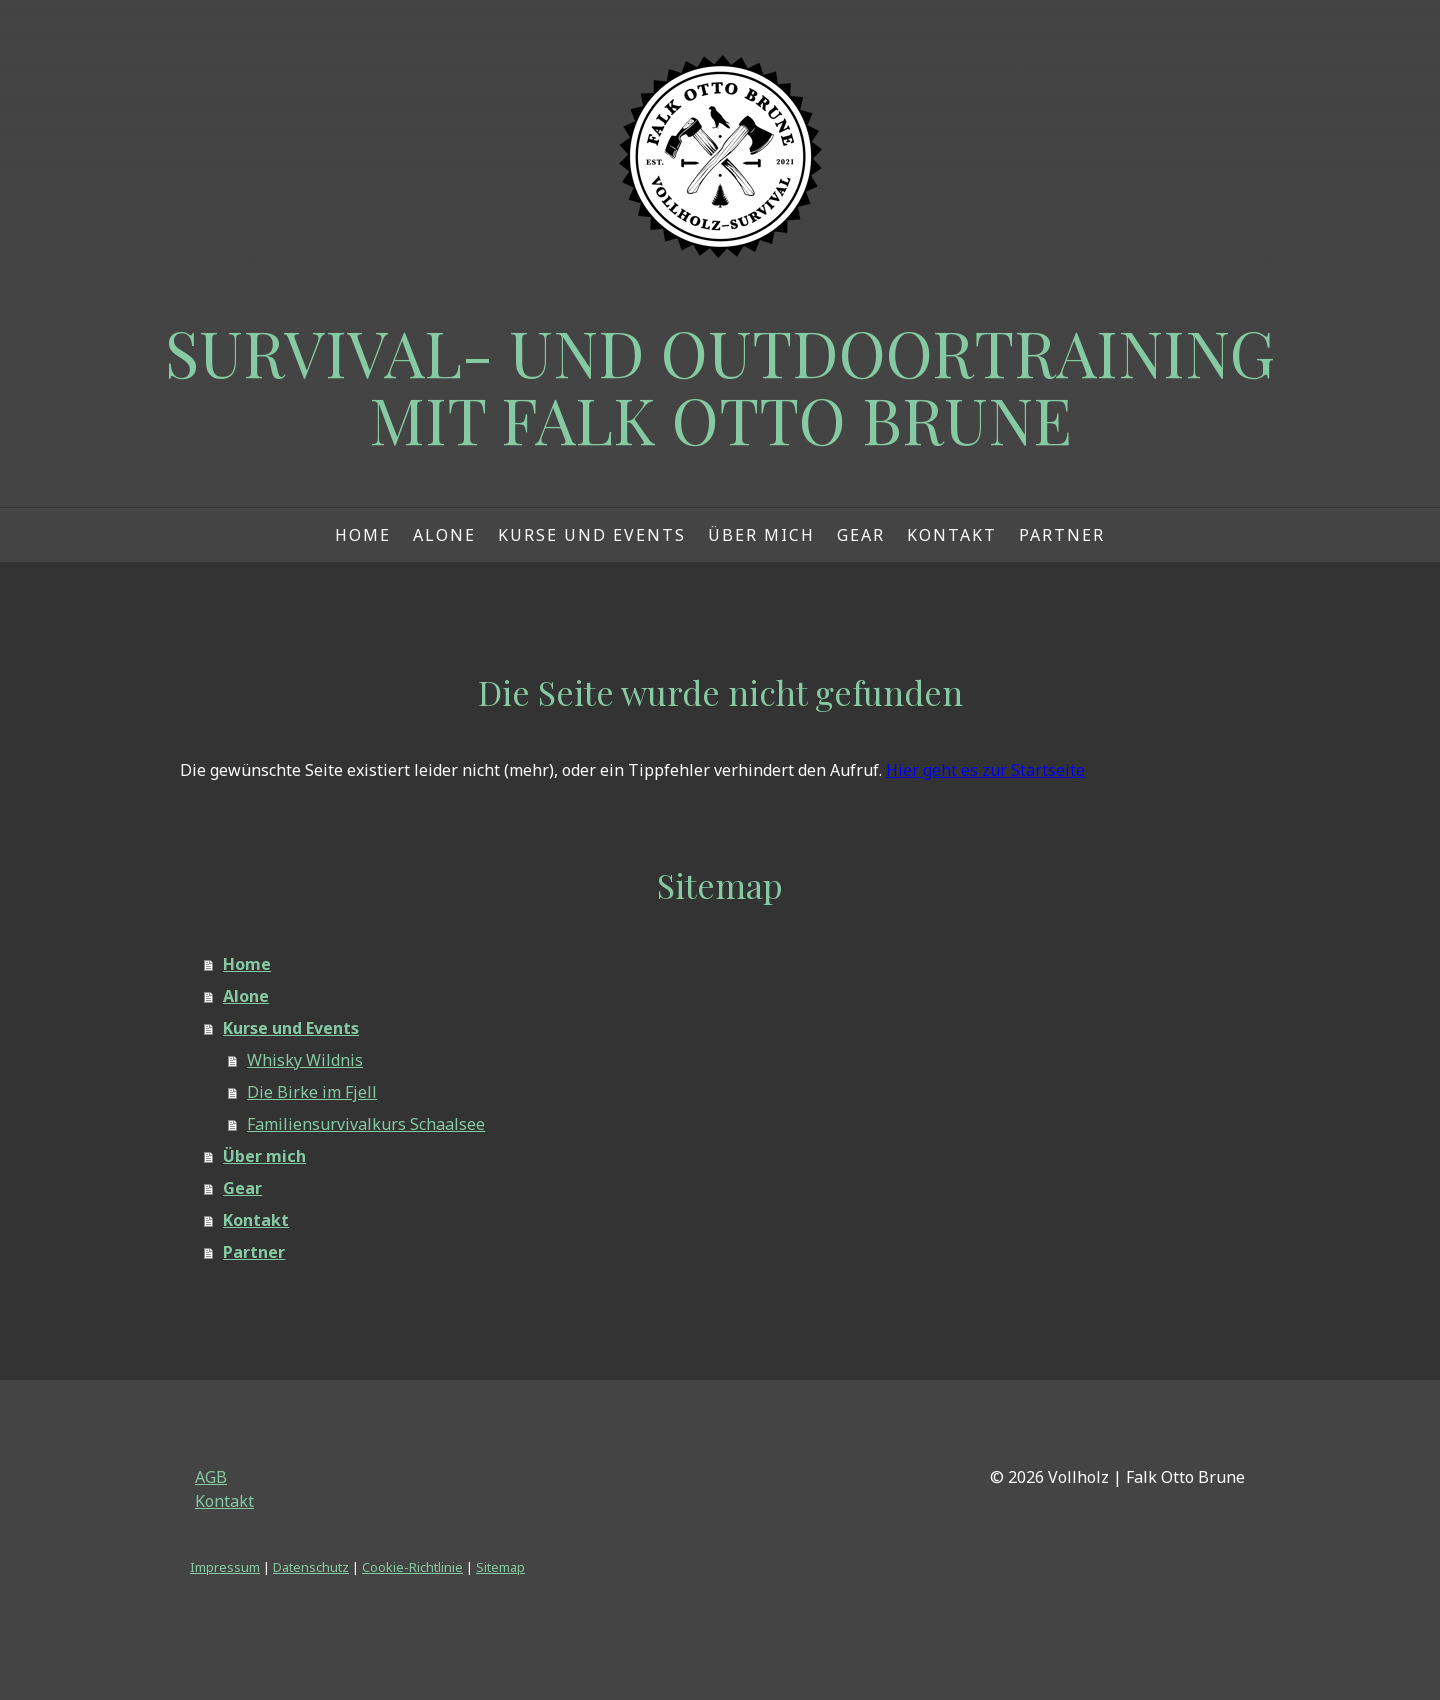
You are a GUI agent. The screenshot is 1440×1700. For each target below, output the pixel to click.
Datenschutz (311, 1567)
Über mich (761, 535)
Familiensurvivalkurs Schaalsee (366, 1124)
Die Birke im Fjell (312, 1092)
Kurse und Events (592, 535)
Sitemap (500, 1567)
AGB (211, 1477)
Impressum (225, 1567)
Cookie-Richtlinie (412, 1567)
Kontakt (952, 535)
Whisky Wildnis (305, 1060)
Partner (1062, 535)
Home (363, 535)
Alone (444, 535)
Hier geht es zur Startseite (985, 770)
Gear (861, 535)
